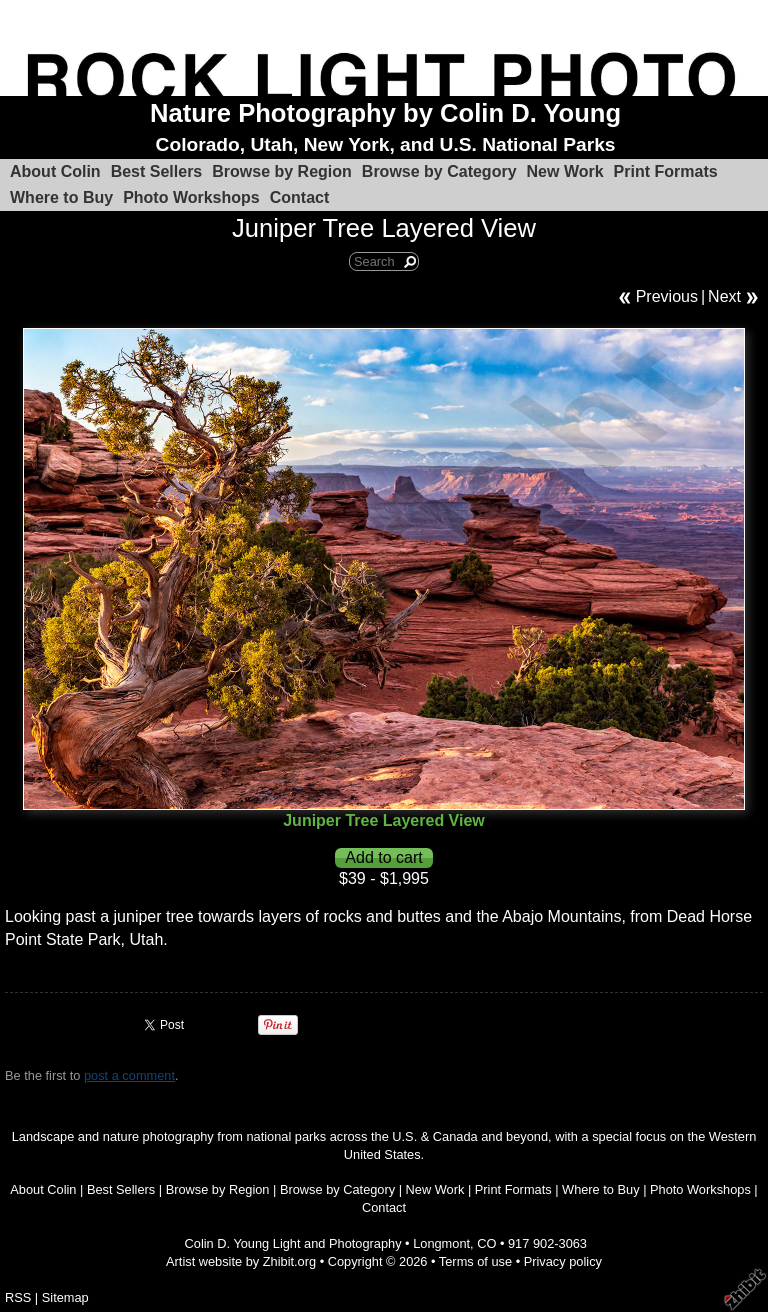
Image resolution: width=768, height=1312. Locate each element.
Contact (300, 197)
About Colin (55, 171)
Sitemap (65, 1297)
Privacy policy (563, 1261)
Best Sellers (157, 171)
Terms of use (475, 1261)
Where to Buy (61, 197)
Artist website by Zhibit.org (241, 1261)
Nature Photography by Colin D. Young (385, 113)
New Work (565, 171)
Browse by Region (282, 171)
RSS (18, 1297)
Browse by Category (439, 171)
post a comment (129, 1075)
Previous (667, 296)
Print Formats (666, 171)
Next (724, 296)
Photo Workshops (191, 197)
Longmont (441, 1243)
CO (486, 1243)
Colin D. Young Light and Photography (293, 1243)
